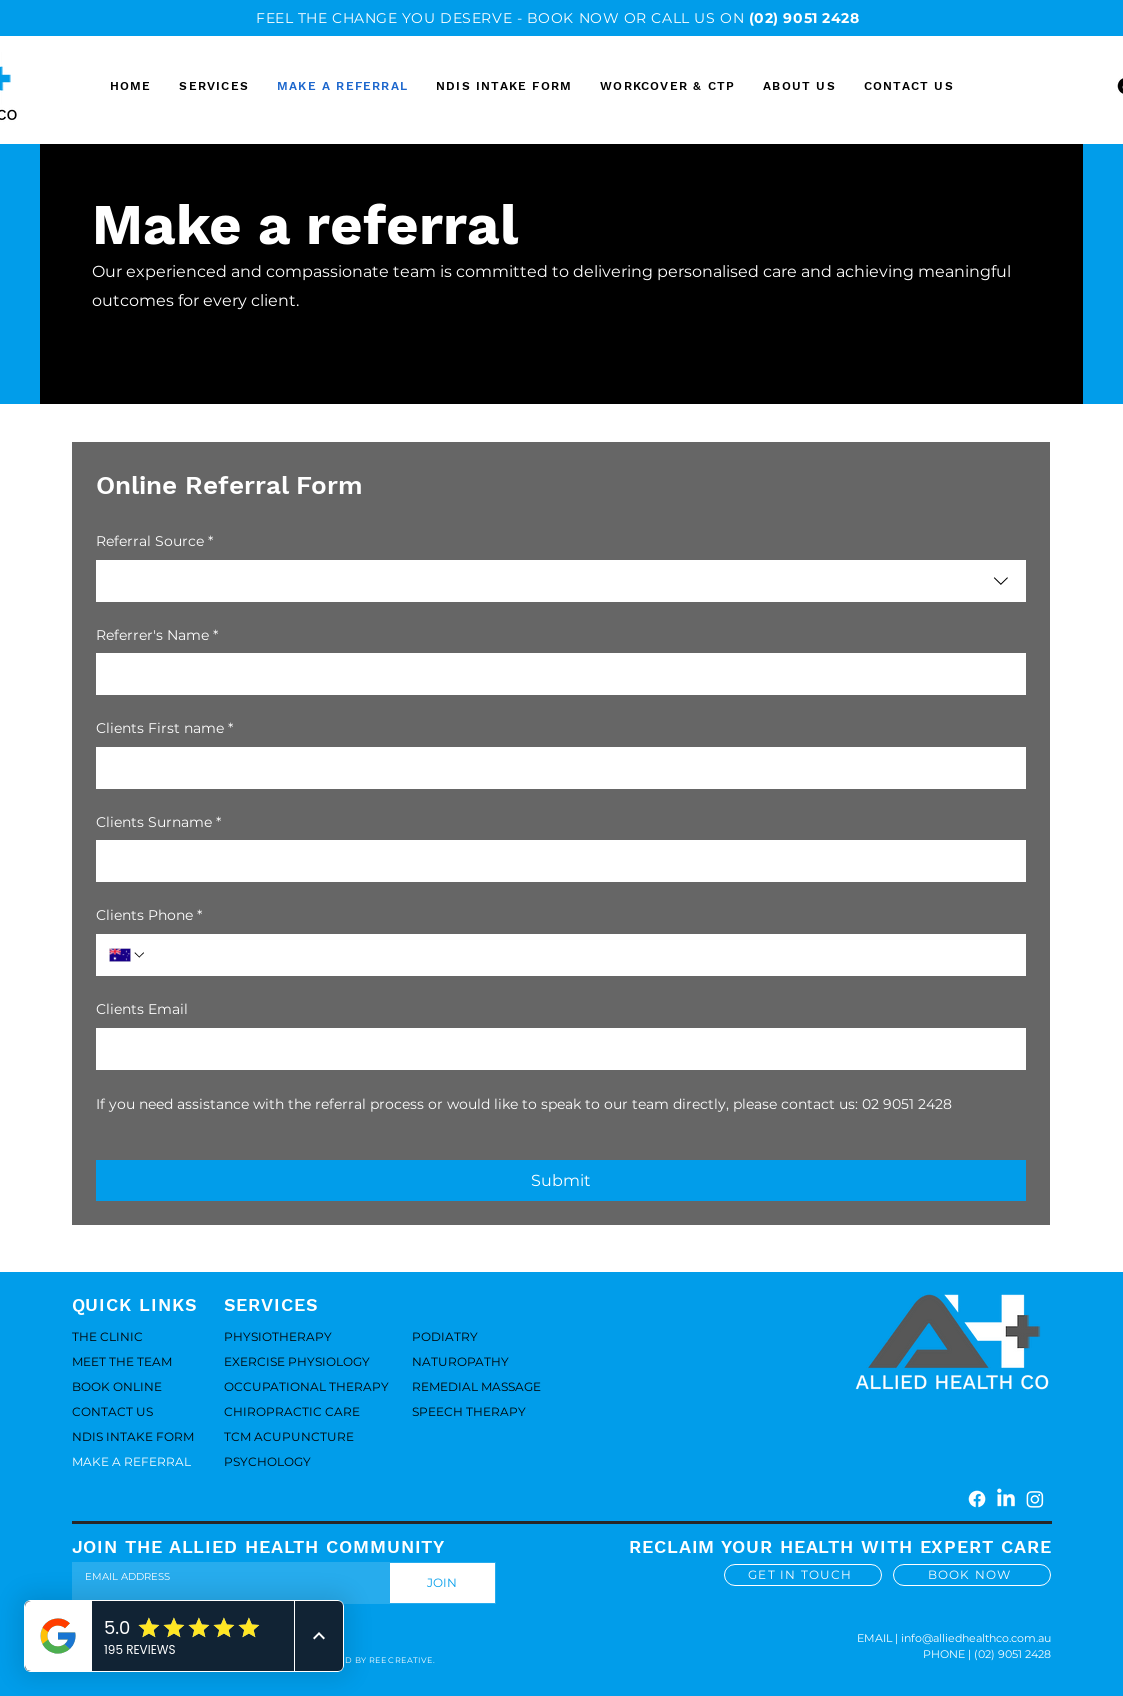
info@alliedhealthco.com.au (976, 1638)
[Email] (225, 1577)
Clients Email (142, 1009)
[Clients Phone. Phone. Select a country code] (128, 955)
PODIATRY (445, 1336)
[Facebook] (977, 1499)
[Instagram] (1035, 1499)
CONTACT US (112, 1411)
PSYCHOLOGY (267, 1461)
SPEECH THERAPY (469, 1411)
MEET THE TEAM (122, 1361)
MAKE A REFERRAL (131, 1461)
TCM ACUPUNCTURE (289, 1436)
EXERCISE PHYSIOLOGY (294, 1361)
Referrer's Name (157, 636)
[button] (799, 86)
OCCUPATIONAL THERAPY (294, 1386)
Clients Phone (149, 916)
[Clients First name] (555, 768)
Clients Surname (158, 823)
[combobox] (561, 581)
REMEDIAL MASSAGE (476, 1386)
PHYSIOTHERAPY (278, 1336)
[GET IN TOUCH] (803, 1575)
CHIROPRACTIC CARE (292, 1411)
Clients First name (164, 729)
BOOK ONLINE (117, 1386)
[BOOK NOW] (972, 1575)
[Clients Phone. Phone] (580, 955)
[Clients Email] (555, 1049)
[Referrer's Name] (555, 674)
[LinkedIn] (1006, 1499)
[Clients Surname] (555, 861)
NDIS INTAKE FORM (133, 1436)
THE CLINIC (107, 1336)
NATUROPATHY (460, 1361)
